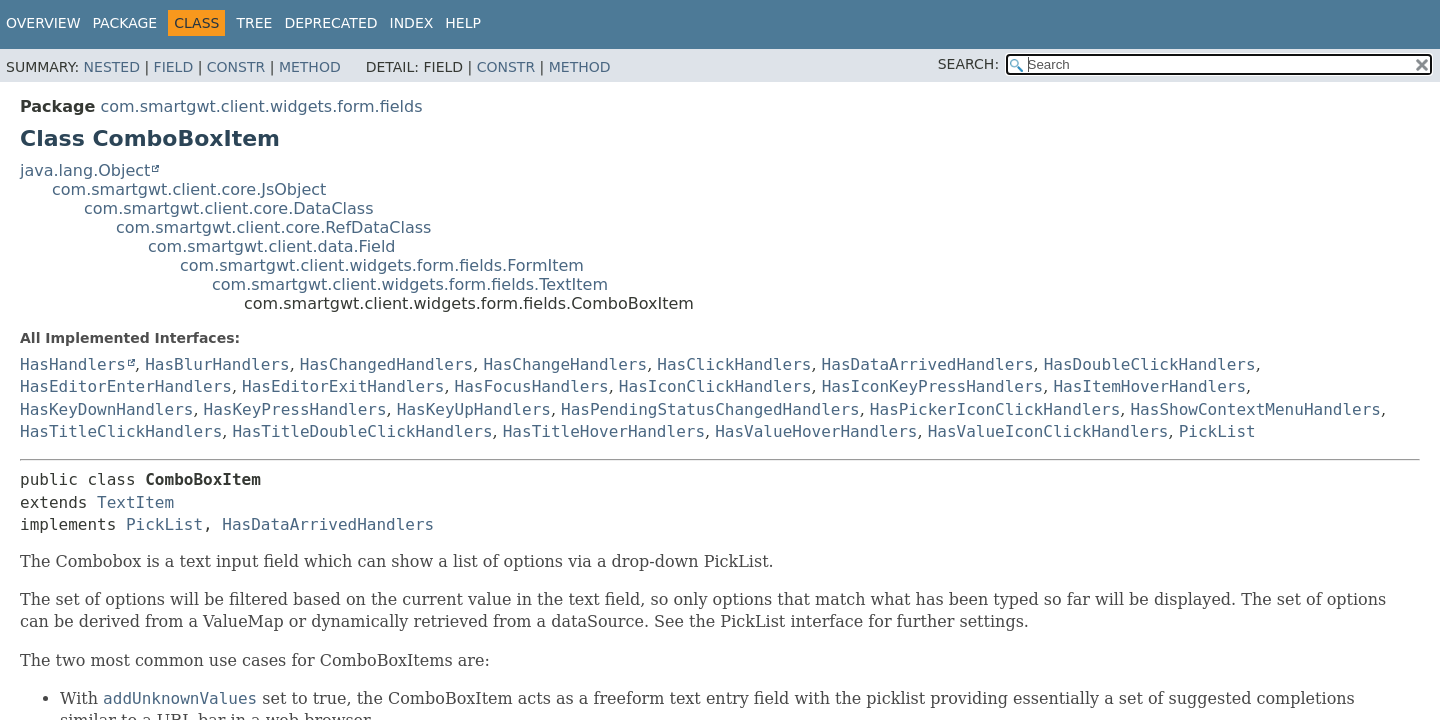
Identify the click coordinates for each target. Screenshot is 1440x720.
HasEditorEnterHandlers (126, 386)
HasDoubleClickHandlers (1150, 364)
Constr (236, 67)
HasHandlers (73, 364)
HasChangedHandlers (386, 364)
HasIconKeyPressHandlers (933, 386)
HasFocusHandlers (532, 386)
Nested (112, 67)
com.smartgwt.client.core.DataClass (229, 208)
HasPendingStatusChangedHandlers (710, 409)
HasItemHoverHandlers (1149, 386)
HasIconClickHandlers (715, 386)
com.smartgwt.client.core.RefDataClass (273, 227)
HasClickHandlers (734, 364)
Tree (254, 23)
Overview (43, 23)
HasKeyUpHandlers (474, 409)
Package (125, 23)
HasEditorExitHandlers (343, 386)
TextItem (135, 502)
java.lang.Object (85, 170)
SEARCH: (968, 64)
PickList (1217, 431)
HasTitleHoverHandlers (604, 431)
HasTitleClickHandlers (121, 431)
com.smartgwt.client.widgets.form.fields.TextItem (410, 284)
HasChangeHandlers (565, 364)
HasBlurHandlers (217, 364)
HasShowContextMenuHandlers (1255, 409)
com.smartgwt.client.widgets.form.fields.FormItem (382, 265)
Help (463, 23)
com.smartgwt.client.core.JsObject (189, 189)
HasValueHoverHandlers (816, 431)
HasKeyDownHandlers (106, 409)
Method (310, 67)
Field (174, 67)
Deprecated (330, 23)
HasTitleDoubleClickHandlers (362, 431)
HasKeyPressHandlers (295, 409)
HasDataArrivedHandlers (928, 364)
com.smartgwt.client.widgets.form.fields (261, 106)
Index (412, 23)
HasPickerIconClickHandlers (995, 409)
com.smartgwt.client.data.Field (272, 246)
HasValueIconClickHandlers (1048, 431)
